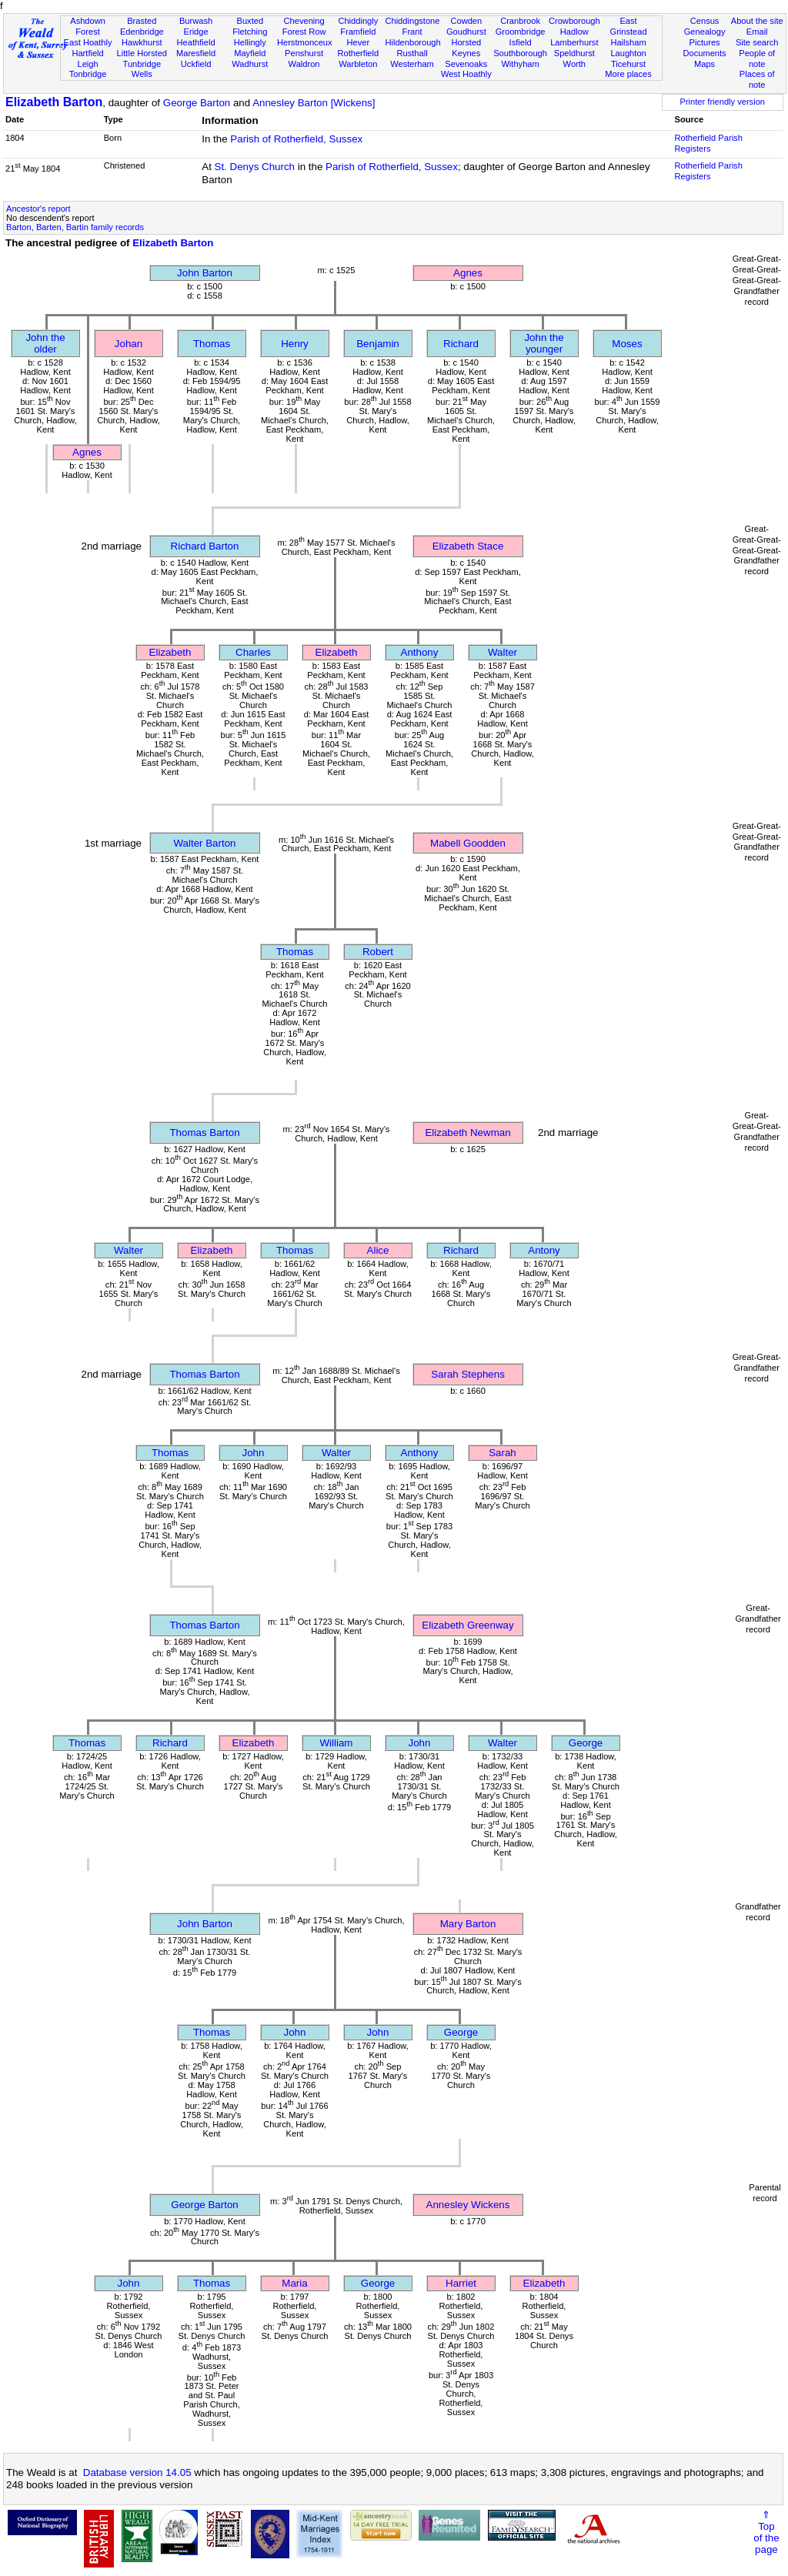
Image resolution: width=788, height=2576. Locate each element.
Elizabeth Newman (467, 1132)
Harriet (461, 2283)
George (586, 1743)
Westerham (412, 63)
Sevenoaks (466, 63)
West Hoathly (466, 74)
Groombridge (521, 31)
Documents (704, 53)
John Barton (204, 273)
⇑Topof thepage (766, 2532)
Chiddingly (358, 20)
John (253, 1452)
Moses (627, 343)
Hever (358, 42)
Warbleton (358, 63)
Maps (704, 63)
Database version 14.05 (137, 2472)
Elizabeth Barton (53, 102)
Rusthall (412, 53)
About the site (757, 20)
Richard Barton (205, 546)
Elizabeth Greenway (467, 1625)
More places (628, 74)
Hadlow (574, 31)
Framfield (358, 31)
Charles (253, 652)
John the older (45, 343)
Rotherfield (358, 53)
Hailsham (628, 42)
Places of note (757, 79)
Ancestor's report (38, 208)
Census (705, 20)
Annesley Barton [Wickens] (313, 103)
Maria (294, 2283)
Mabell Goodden (468, 843)
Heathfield (196, 42)
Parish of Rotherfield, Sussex (296, 139)
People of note (757, 58)
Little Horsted (142, 53)
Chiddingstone (412, 20)
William (336, 1743)
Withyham (520, 63)
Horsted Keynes (466, 48)
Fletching (249, 31)
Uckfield (196, 63)
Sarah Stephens (468, 1374)
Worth (574, 63)
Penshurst (304, 53)
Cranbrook (520, 20)
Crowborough (574, 20)
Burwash (195, 20)
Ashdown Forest (87, 26)
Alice (378, 1250)
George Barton (196, 103)
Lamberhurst (574, 42)
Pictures (705, 42)
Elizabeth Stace (468, 546)
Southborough (520, 53)
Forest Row (304, 31)
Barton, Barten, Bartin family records (75, 227)
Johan (128, 343)
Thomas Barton (204, 1132)
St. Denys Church (255, 166)
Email (757, 31)
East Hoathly (88, 42)
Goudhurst (466, 31)
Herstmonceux (304, 42)
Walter (502, 652)
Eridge (196, 31)
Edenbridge (142, 31)
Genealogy (705, 31)
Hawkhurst (142, 42)
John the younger (543, 343)
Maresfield (195, 53)
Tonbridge (88, 74)
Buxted (250, 20)
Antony (544, 1250)
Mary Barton (468, 1923)
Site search (757, 42)
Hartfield (87, 53)
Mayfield (249, 53)
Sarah (502, 1452)
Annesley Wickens (468, 2204)
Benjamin (377, 343)
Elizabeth (170, 652)
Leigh (87, 63)
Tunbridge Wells (142, 69)
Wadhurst (250, 63)
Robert (377, 951)
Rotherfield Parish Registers (709, 143)
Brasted (141, 20)
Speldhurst (574, 53)
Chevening (304, 20)
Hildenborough (412, 42)
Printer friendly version (722, 101)
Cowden (466, 20)
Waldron (304, 63)
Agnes (467, 273)
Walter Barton (205, 843)
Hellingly (250, 42)
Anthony (420, 652)
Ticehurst (628, 63)
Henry (295, 343)
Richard (461, 343)
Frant (412, 31)
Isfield (520, 42)
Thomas (211, 343)
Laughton (628, 53)
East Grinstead (627, 26)
